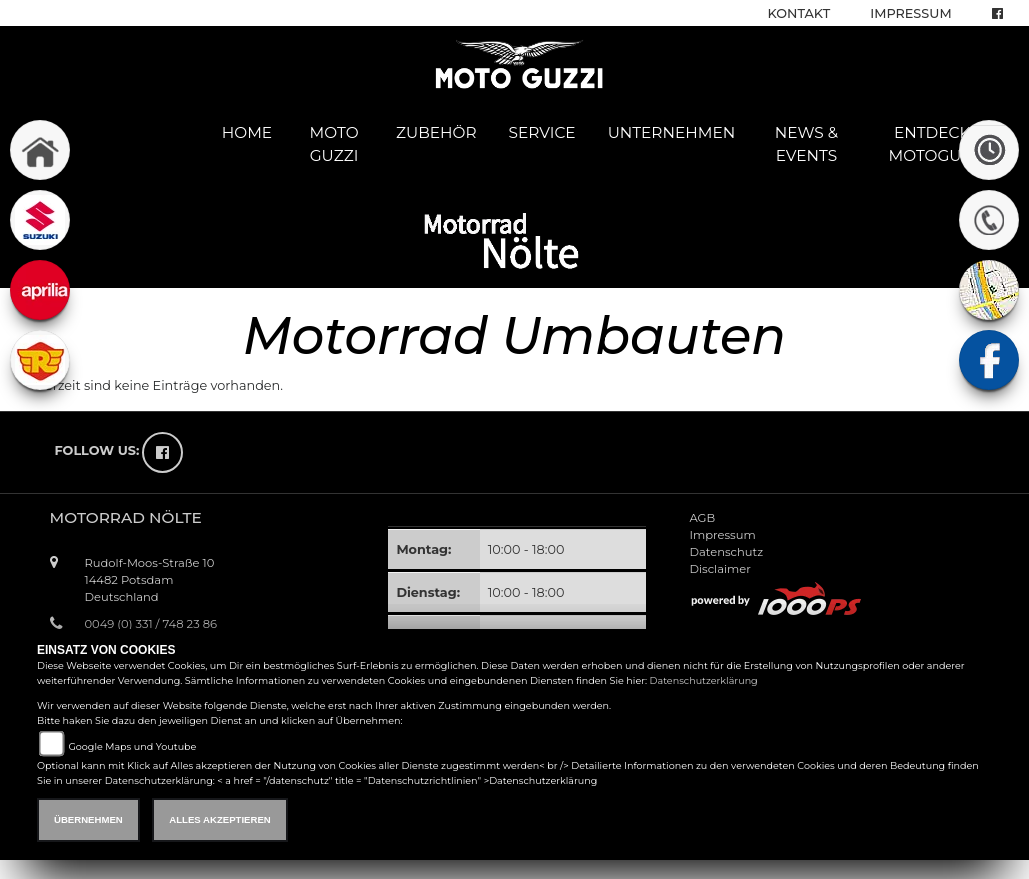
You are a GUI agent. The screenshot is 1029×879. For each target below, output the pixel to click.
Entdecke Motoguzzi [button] (937, 144)
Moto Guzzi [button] (334, 144)
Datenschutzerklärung (704, 680)
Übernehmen (88, 819)
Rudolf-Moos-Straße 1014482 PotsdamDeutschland (150, 580)
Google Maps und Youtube (132, 746)
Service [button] (542, 132)
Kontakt (799, 13)
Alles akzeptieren (219, 819)
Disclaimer (719, 569)
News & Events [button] (806, 144)
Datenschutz (726, 552)
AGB (702, 518)
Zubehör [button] (436, 132)
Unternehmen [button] (672, 132)
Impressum (910, 13)
